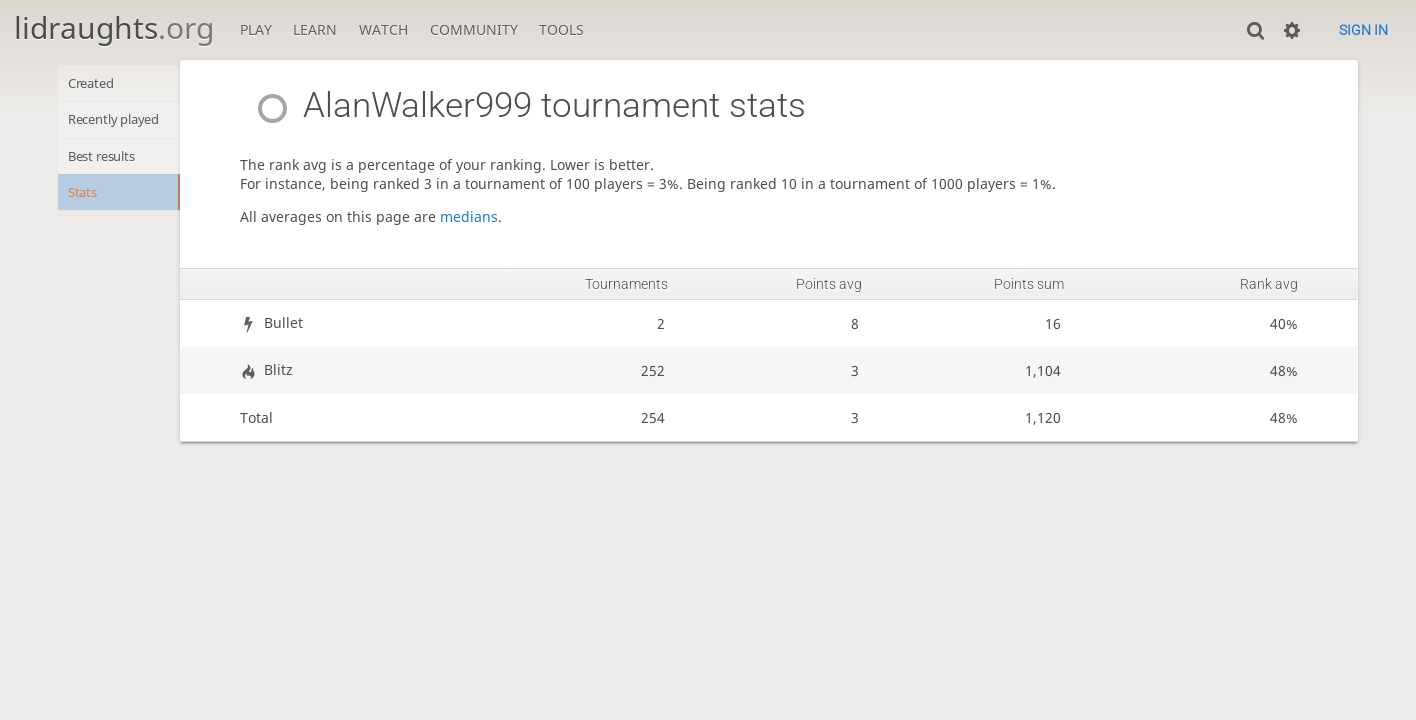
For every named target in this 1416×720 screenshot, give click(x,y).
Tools (561, 29)
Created (95, 84)
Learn (315, 29)
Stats (85, 200)
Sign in (1363, 30)
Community (474, 29)
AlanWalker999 (410, 105)
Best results (108, 161)
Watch (383, 29)
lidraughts (114, 27)
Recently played (122, 122)
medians (493, 216)
